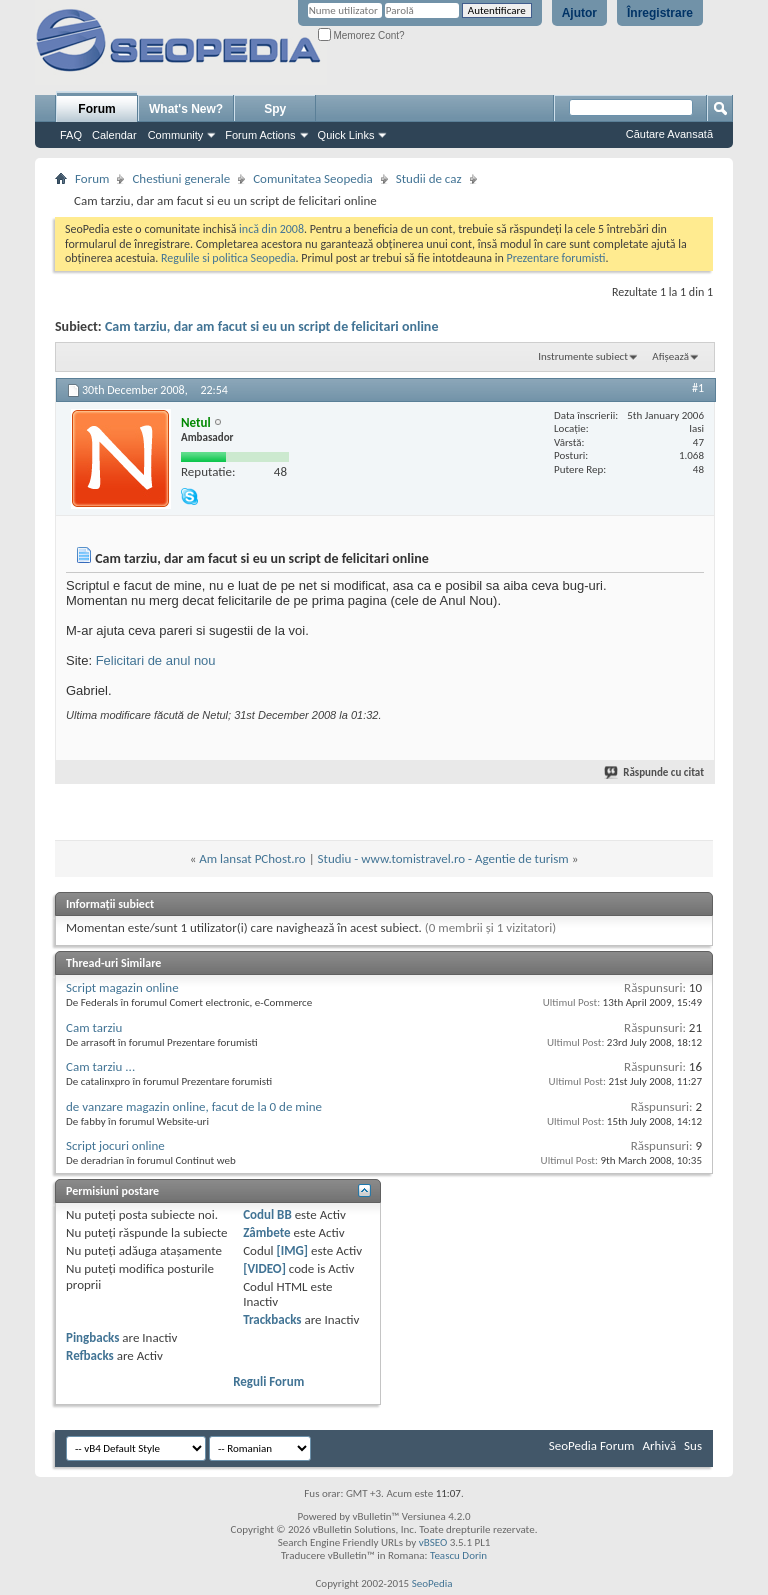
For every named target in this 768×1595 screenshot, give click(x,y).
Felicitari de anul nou (156, 660)
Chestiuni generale (181, 178)
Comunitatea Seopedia (313, 178)
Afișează (670, 356)
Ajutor (579, 13)
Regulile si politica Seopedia (228, 258)
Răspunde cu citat (655, 772)
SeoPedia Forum (592, 1445)
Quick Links (346, 135)
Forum (96, 109)
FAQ (71, 135)
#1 (698, 388)
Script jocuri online (115, 1145)
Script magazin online (122, 987)
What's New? (186, 109)
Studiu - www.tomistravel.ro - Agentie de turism (443, 858)
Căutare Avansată (669, 134)
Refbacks (90, 1355)
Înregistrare (660, 13)
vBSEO (433, 1542)
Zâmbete (266, 1232)
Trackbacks (272, 1319)
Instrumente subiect (583, 356)
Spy (275, 109)
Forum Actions (260, 135)
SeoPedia (432, 1583)
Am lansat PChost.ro (252, 858)
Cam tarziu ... (100, 1066)
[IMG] (293, 1250)
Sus (693, 1445)
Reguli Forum (268, 1381)
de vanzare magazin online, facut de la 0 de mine (194, 1106)
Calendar (114, 135)
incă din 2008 (271, 229)
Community (176, 135)
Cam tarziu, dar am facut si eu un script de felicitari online (272, 326)
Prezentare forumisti (556, 258)
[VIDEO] (264, 1268)
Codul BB (267, 1214)
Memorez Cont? (361, 35)
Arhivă (659, 1445)
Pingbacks (92, 1337)
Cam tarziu (94, 1027)
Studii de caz (429, 178)
